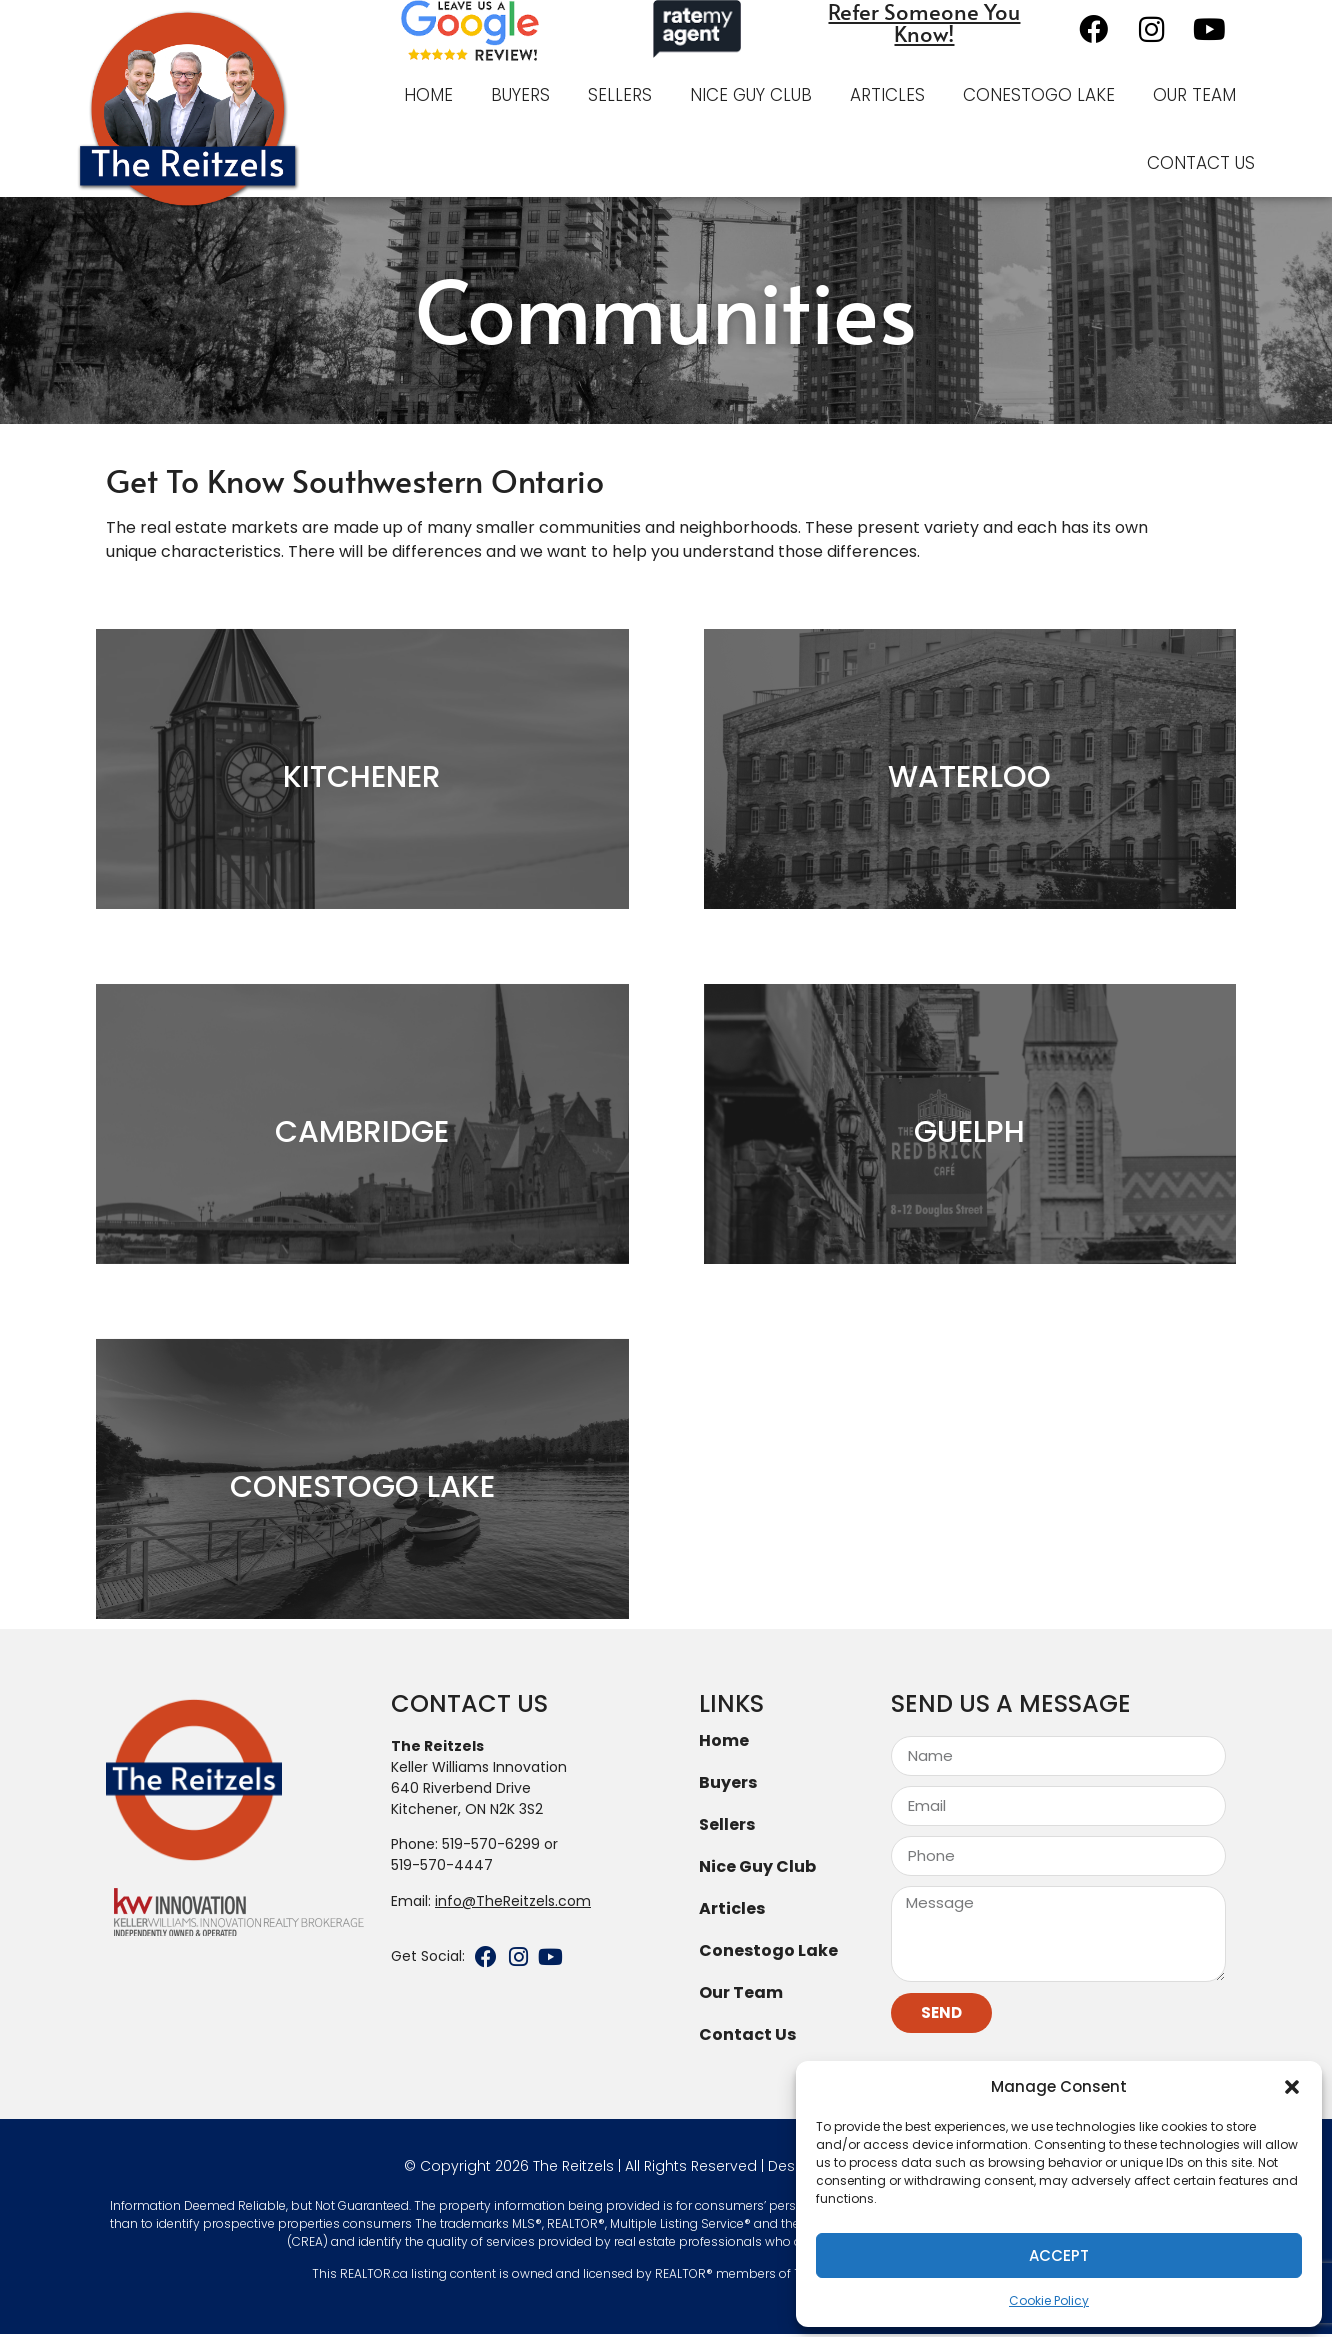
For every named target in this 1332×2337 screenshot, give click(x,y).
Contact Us (1201, 163)
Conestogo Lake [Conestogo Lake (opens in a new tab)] (768, 1952)
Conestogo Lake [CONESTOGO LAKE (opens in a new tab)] (1039, 95)
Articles (887, 95)
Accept (1059, 2255)
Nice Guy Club (751, 95)
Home (428, 95)
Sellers (620, 95)
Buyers (520, 95)
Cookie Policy (1049, 2300)
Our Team (1194, 95)
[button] (1292, 2087)
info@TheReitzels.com (513, 1903)
